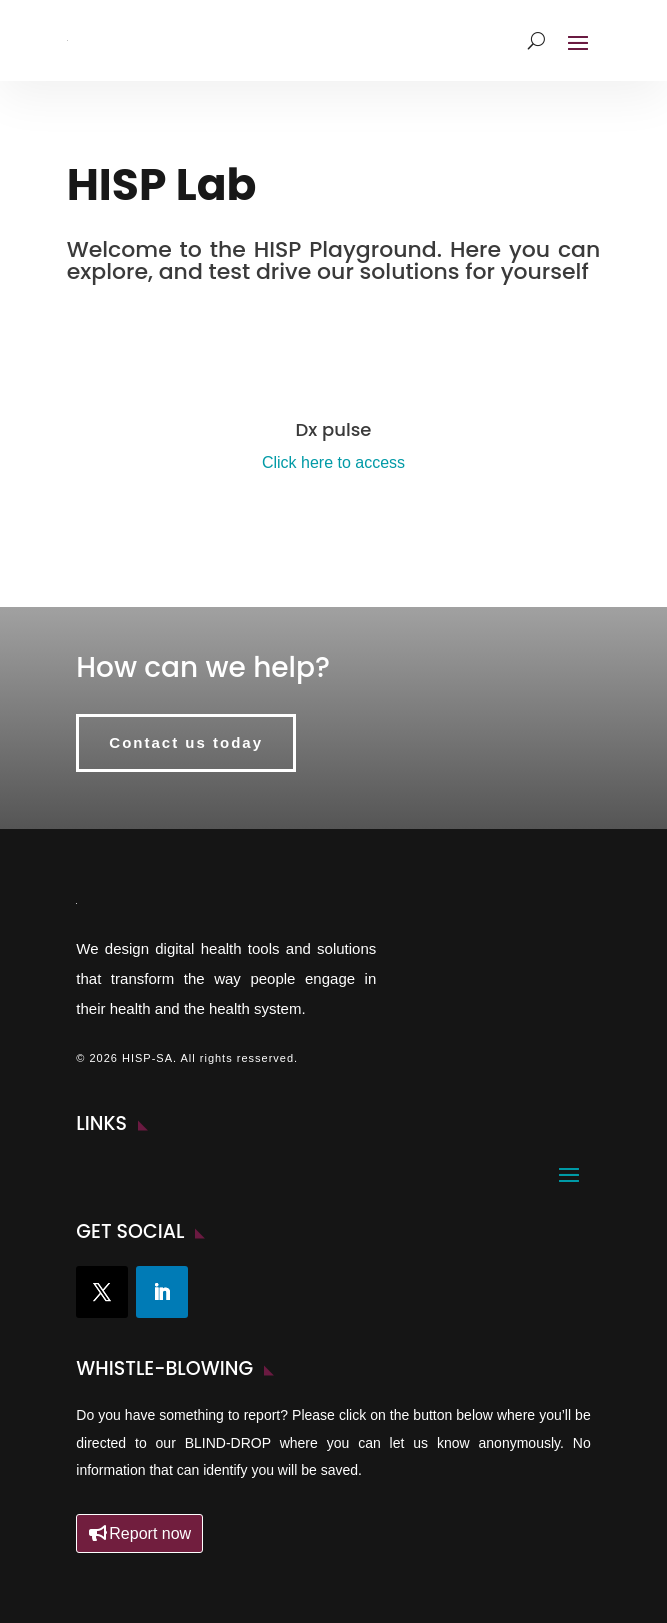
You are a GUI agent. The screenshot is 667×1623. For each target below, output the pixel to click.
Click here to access (333, 462)
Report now (150, 1533)
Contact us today (186, 742)
